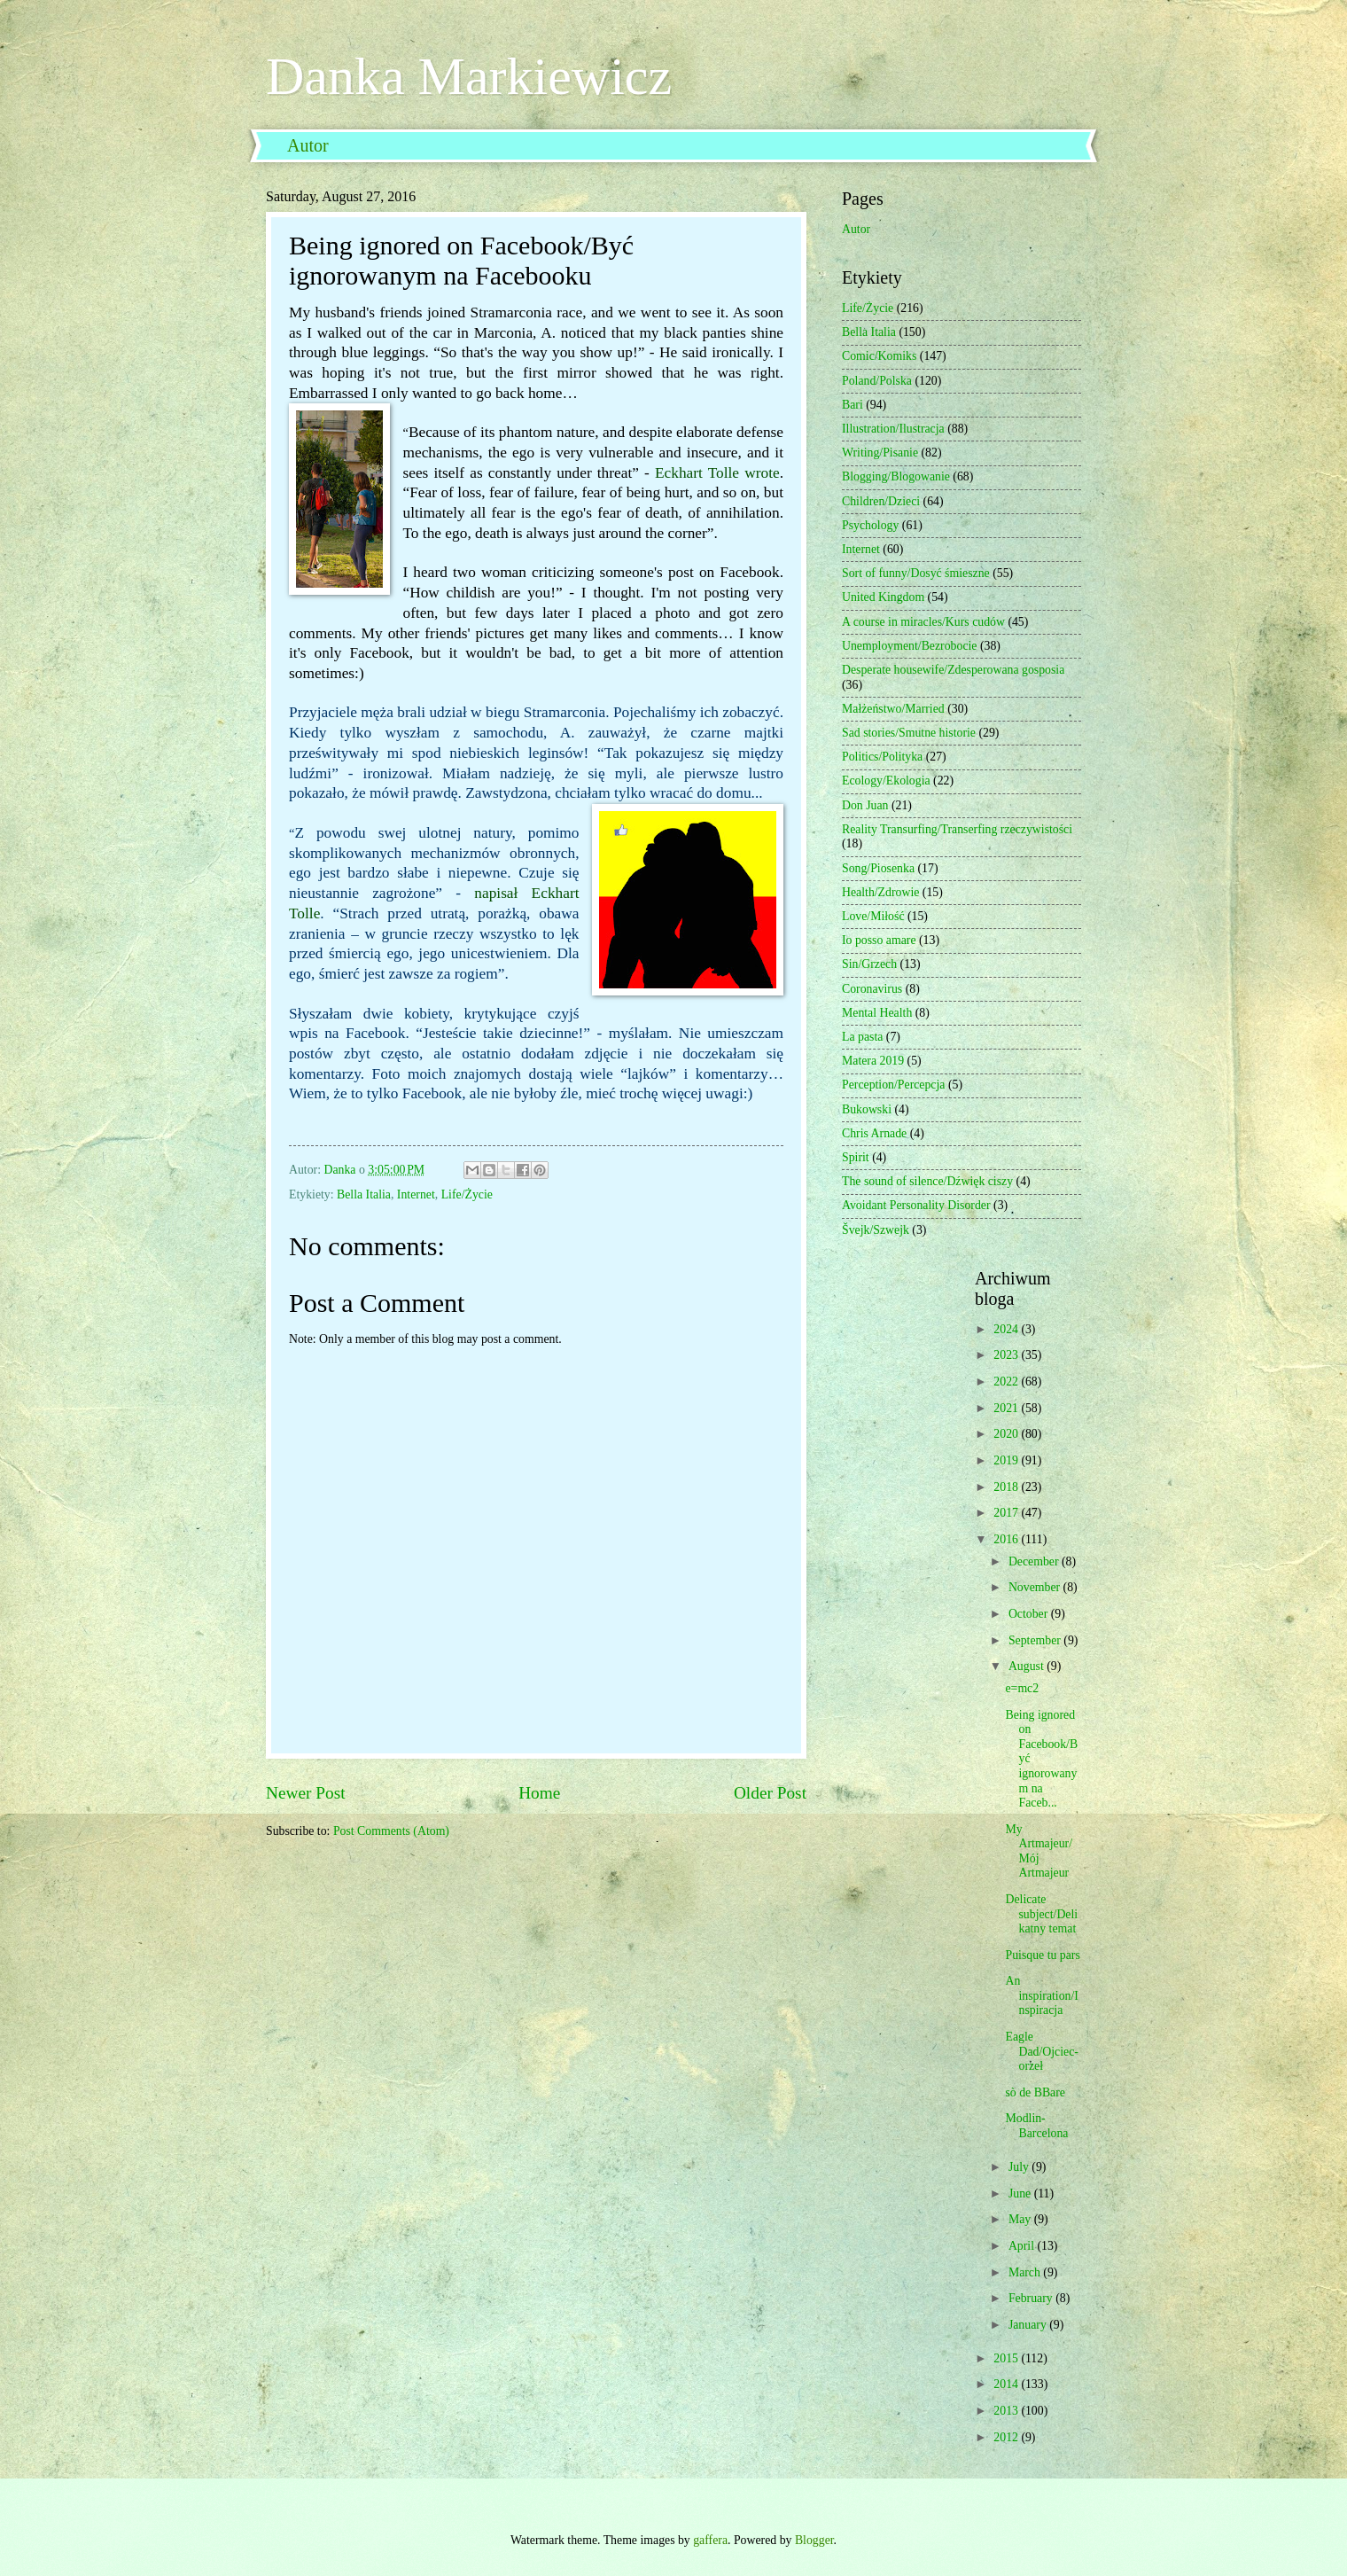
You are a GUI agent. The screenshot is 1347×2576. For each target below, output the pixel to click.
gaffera (710, 2540)
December (1035, 1561)
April (1023, 2245)
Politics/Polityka (882, 756)
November (1035, 1587)
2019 (1007, 1460)
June (1021, 2193)
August (1027, 1666)
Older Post (770, 1793)
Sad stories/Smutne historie (909, 732)
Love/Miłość (873, 916)
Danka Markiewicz (469, 76)
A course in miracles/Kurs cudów (923, 621)
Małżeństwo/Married (893, 708)
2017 (1007, 1512)
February (1031, 2298)
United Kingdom (883, 597)
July (1020, 2167)
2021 (1007, 1408)
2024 (1007, 1329)
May (1021, 2219)
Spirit (855, 1157)
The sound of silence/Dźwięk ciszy (927, 1181)
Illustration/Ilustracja (893, 428)
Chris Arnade (874, 1133)
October (1029, 1613)
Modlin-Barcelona (1036, 2126)
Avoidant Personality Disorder (916, 1205)
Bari (852, 404)
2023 (1007, 1355)
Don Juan (865, 805)
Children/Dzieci (881, 501)
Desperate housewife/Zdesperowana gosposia (953, 669)
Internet (416, 1194)
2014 (1007, 2384)
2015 (1007, 2358)
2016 (1007, 1539)
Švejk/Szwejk (875, 1230)
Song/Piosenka (878, 868)
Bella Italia (364, 1194)
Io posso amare (879, 940)
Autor (308, 145)
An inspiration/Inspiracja (1041, 1995)
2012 (1007, 2437)
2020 (1007, 1433)
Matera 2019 (873, 1060)
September (1035, 1640)
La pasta (862, 1036)
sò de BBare (1034, 2092)
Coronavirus (872, 988)
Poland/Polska (877, 380)
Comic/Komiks (879, 356)
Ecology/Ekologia (886, 780)
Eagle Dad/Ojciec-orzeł (1041, 2051)
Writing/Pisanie (880, 452)
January (1028, 2324)
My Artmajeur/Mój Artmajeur (1038, 1851)
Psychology (870, 525)
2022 (1007, 1381)
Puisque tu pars (1042, 1955)
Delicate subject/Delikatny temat (1041, 1914)
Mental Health (877, 1012)
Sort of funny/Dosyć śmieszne (916, 573)
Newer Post (306, 1793)
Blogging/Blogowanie (896, 476)
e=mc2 (1022, 1688)
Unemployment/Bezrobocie (909, 645)
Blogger (814, 2540)
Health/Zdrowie (880, 892)
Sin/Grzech (869, 964)
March (1025, 2272)
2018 (1007, 1487)
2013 (1007, 2410)
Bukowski (867, 1109)
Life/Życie (467, 1194)
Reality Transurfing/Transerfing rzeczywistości (957, 829)
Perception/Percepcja (893, 1084)
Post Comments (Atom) (391, 1831)
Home (539, 1793)
